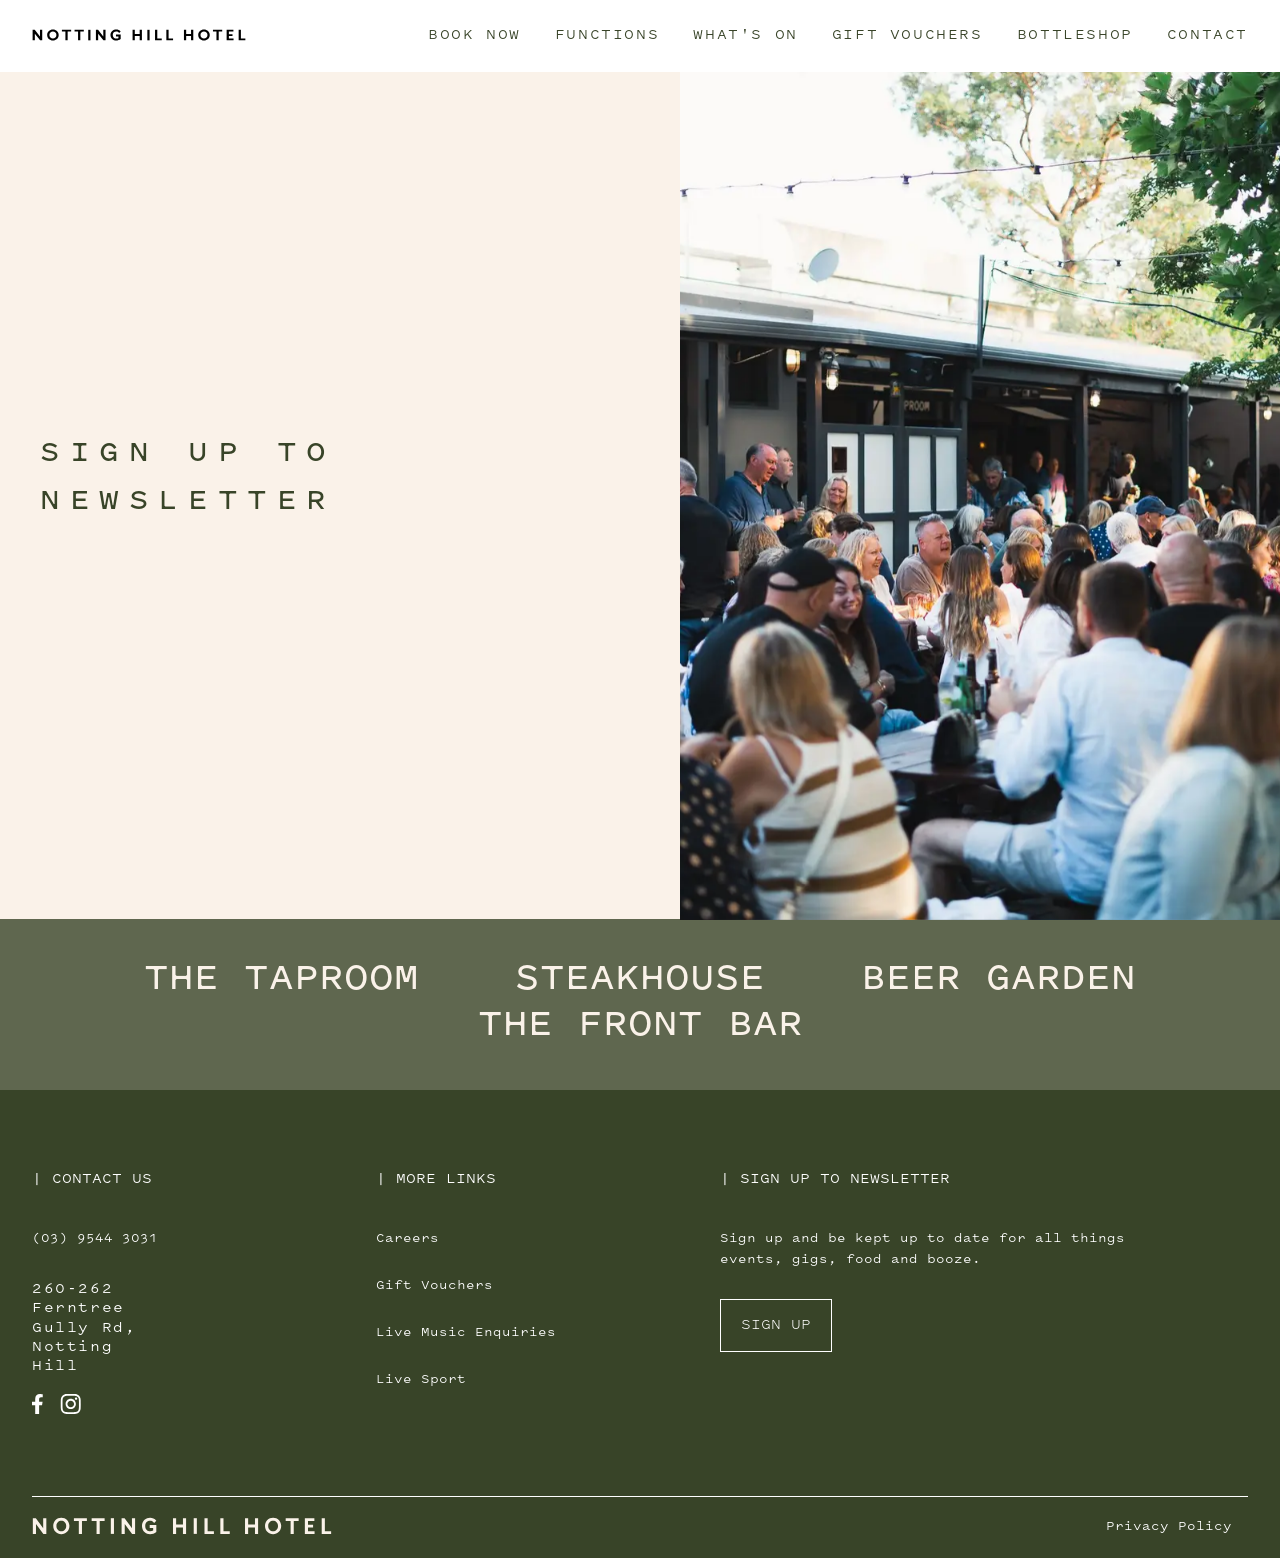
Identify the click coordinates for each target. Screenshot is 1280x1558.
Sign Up (776, 1325)
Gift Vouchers (907, 35)
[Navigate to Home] (182, 1528)
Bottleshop (1075, 35)
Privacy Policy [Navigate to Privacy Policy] (1169, 1527)
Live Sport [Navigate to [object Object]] (421, 1380)
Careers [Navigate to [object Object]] (407, 1239)
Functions (607, 35)
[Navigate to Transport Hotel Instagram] (70, 1405)
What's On (745, 35)
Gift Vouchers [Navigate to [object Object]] (434, 1286)
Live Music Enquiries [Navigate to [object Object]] (466, 1333)
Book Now (474, 35)
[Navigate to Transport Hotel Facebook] (38, 1405)
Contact (1207, 35)
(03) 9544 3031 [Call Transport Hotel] (95, 1239)
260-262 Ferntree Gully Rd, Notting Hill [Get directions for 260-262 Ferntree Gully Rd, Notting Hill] (84, 1328)
